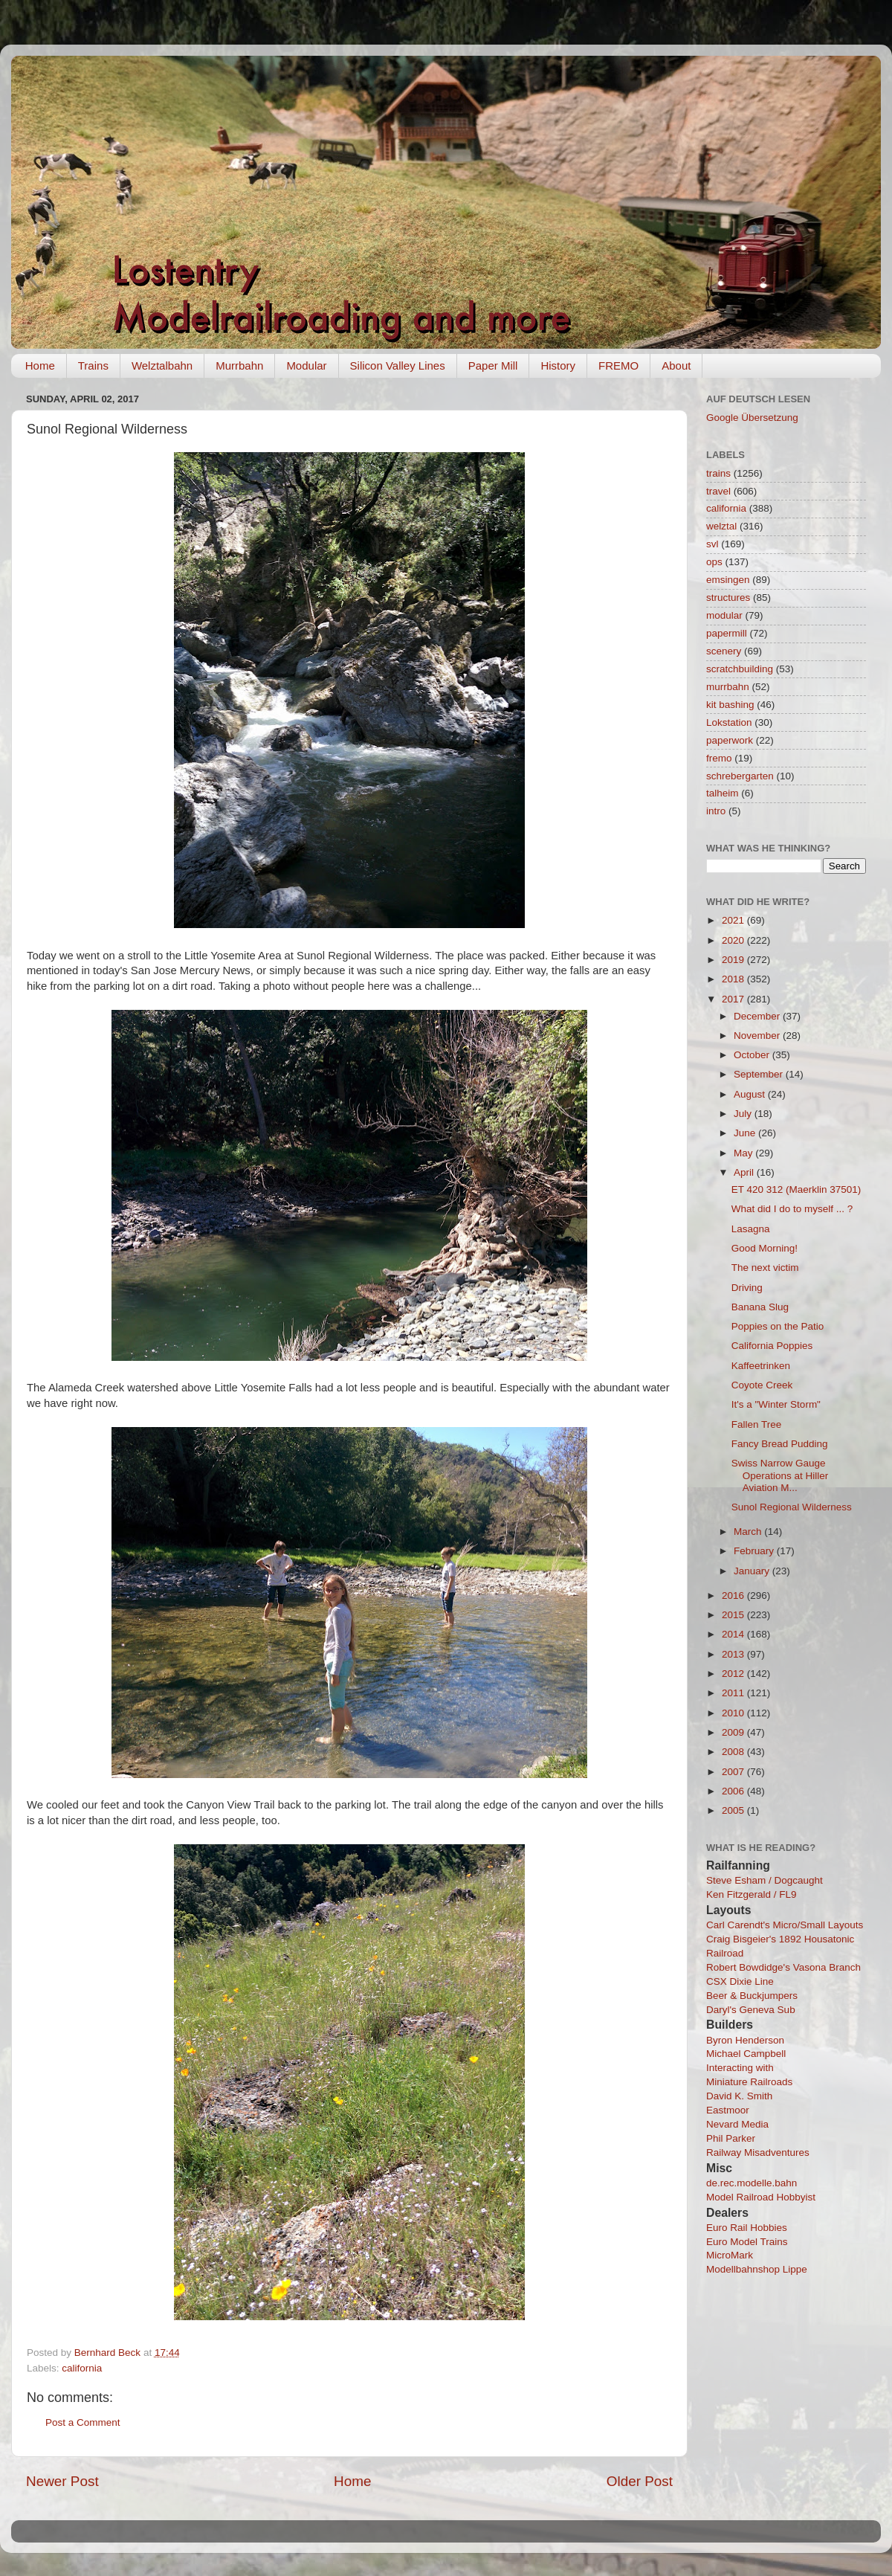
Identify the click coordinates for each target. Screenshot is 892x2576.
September (760, 1074)
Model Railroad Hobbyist (760, 2197)
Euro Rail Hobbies (746, 2227)
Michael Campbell (746, 2053)
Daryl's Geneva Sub (750, 2009)
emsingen (728, 579)
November (758, 1035)
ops (714, 561)
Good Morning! (764, 1248)
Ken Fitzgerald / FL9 (751, 1894)
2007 (734, 1771)
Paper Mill (493, 365)
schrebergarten (740, 776)
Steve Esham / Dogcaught (764, 1880)
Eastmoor (727, 2110)
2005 (734, 1810)
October (753, 1054)
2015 (734, 1614)
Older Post (640, 2481)
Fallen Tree (756, 1424)
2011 (734, 1692)
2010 (734, 1713)
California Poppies (772, 1345)
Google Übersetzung (752, 417)
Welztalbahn (162, 365)
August (751, 1094)
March (749, 1531)
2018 (734, 979)
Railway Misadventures (757, 2152)
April (745, 1172)
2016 (734, 1595)
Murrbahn (239, 365)
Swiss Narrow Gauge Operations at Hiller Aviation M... (780, 1475)
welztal (721, 526)
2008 (734, 1751)
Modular (306, 365)
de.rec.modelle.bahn (751, 2183)
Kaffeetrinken (760, 1365)
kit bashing (730, 704)
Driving (747, 1287)
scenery (723, 651)
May (744, 1153)
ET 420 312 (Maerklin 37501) (796, 1189)
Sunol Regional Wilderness (791, 1507)
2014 (734, 1634)
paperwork (729, 740)
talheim (722, 793)
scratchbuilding (739, 668)
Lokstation (729, 722)
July (744, 1113)
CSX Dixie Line (740, 1981)
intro (715, 811)
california (82, 2368)
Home (40, 365)
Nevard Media (737, 2124)
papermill (726, 633)
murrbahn (727, 686)
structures (728, 597)
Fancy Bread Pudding (779, 1443)
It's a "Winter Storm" (776, 1404)
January (753, 1571)
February (755, 1550)
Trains (93, 365)
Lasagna (750, 1228)
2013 (734, 1654)
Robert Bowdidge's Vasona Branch (783, 1967)
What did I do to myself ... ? (792, 1208)
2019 (734, 959)
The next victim (765, 1267)
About (676, 365)
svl (712, 544)
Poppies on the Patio (777, 1326)
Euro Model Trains (747, 2241)
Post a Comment (82, 2422)
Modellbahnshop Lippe (756, 2269)
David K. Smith (739, 2096)
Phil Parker (730, 2138)
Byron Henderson (745, 2040)
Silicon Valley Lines (397, 365)
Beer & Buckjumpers (752, 1995)
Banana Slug (760, 1307)
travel (718, 491)
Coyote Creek (762, 1385)
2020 (734, 940)
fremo (719, 758)
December (758, 1016)
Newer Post (62, 2481)
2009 (734, 1732)
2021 (734, 920)
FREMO (618, 365)
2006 (734, 1791)
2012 (734, 1673)
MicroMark (729, 2255)
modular (724, 615)
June (746, 1133)
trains (718, 473)
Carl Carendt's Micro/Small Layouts (784, 1925)
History (557, 365)
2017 (734, 999)
